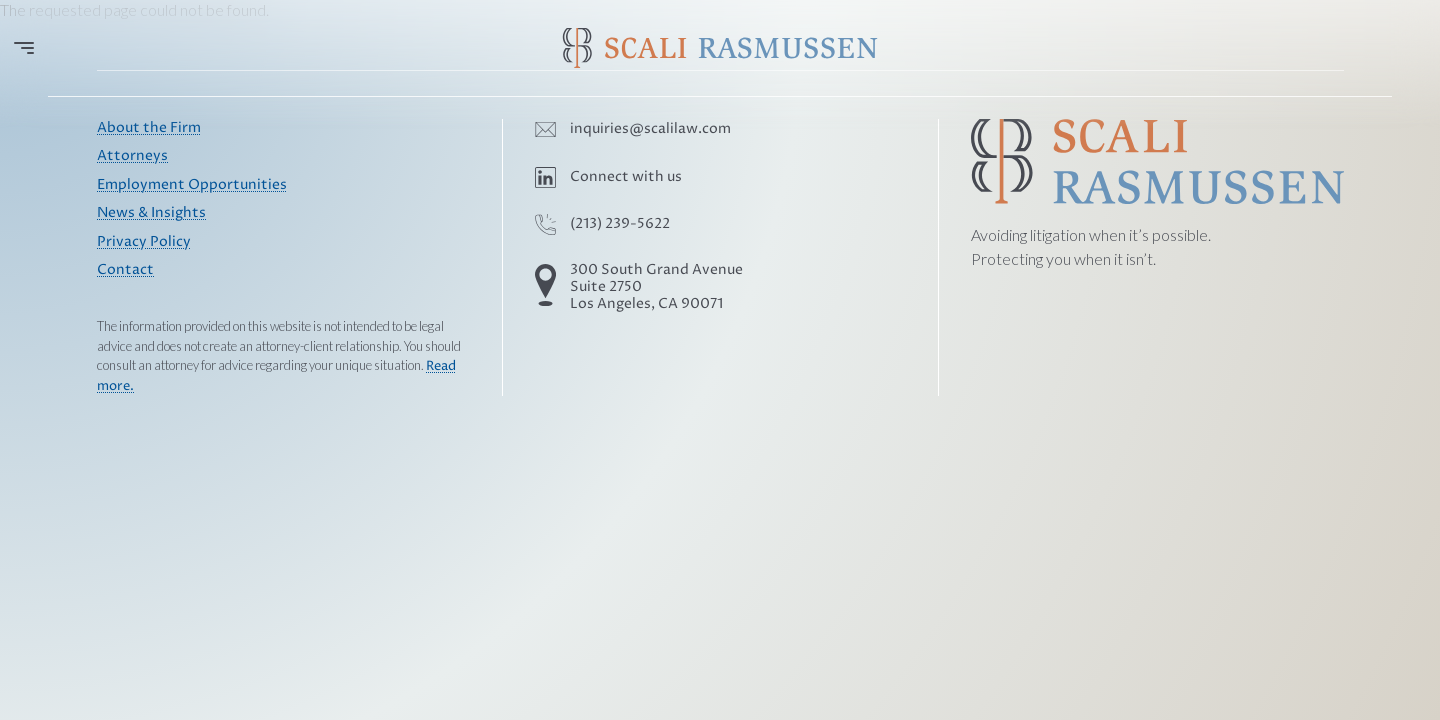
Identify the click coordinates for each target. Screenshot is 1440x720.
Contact (125, 270)
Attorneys (132, 156)
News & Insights (151, 213)
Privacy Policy (144, 242)
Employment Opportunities (192, 185)
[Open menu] (24, 48)
